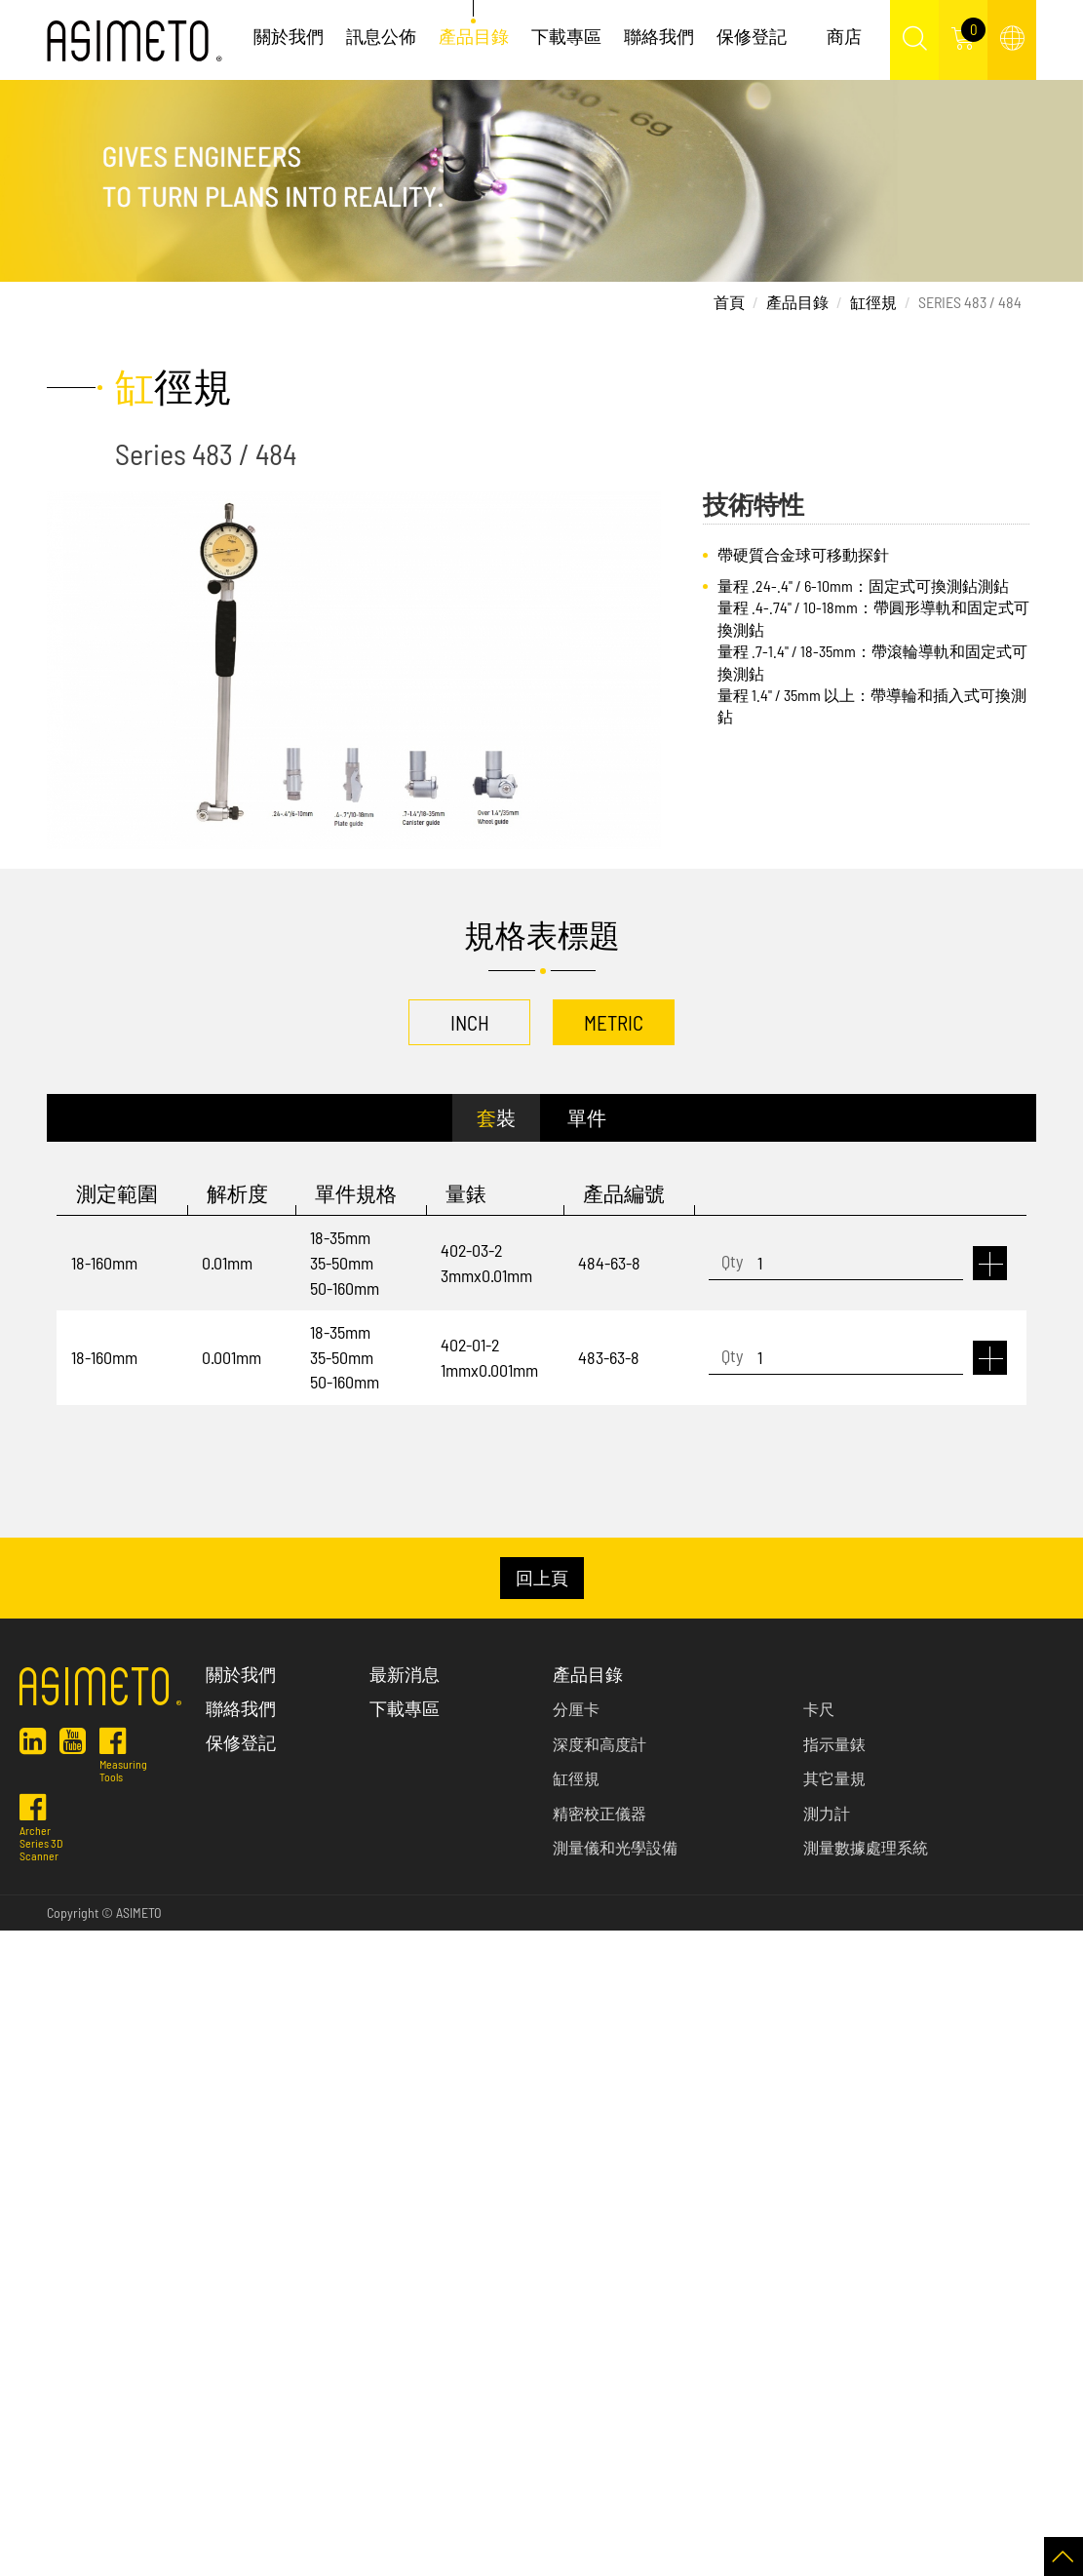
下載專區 (566, 36)
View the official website (156, 2169)
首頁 (729, 302)
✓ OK (496, 2563)
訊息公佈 (381, 36)
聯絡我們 (659, 36)
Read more (39, 2169)
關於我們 (288, 36)
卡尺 (818, 1708)
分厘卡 (576, 1708)
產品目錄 (474, 36)
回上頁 (542, 1577)
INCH (469, 1022)
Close (16, 1942)
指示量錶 (834, 1744)
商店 (844, 36)
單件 (586, 1117)
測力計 (826, 1813)
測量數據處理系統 (865, 1847)
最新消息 (404, 1674)
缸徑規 (873, 302)
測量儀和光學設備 (615, 1847)
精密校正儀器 (599, 1813)
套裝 (496, 1117)
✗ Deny (23, 2018)
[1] (836, 1263)
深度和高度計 (599, 1744)
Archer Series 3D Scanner (41, 1834)
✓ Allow (23, 1993)
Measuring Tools (123, 1761)
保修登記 (751, 36)
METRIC (613, 1022)
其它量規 (834, 1778)
